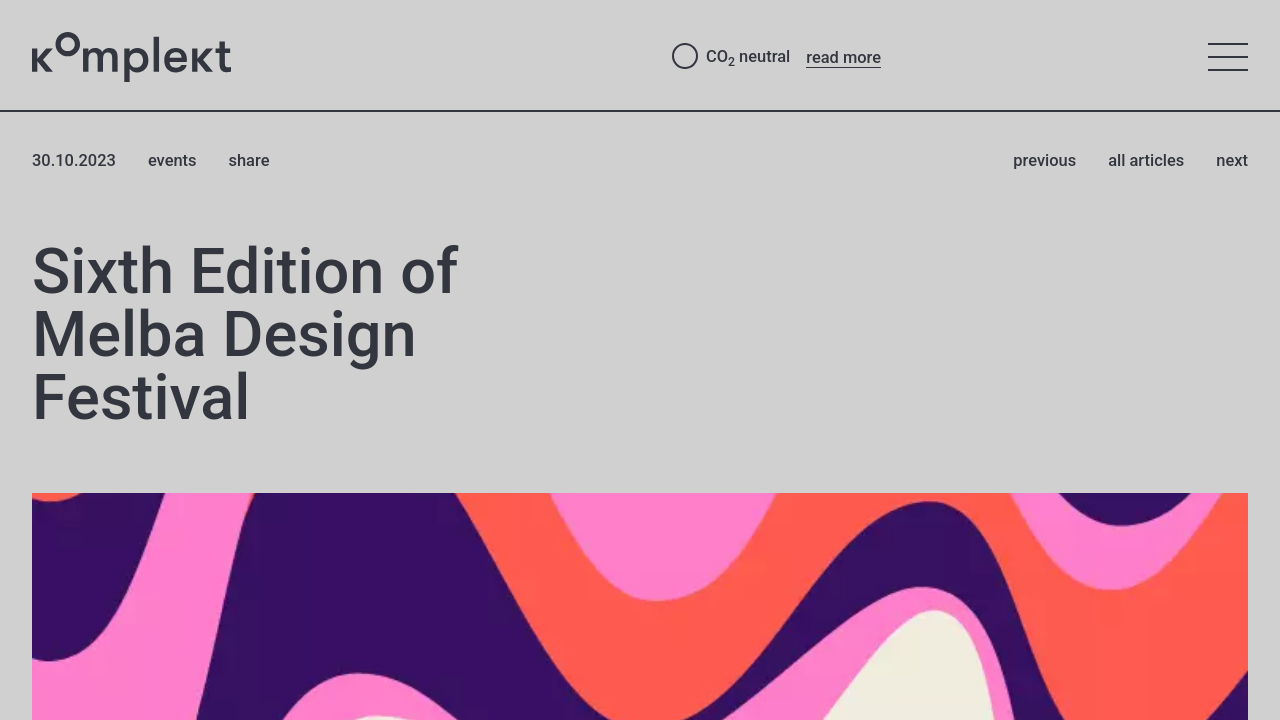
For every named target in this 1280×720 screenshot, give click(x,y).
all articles (1146, 160)
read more (843, 57)
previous (1044, 160)
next (1232, 160)
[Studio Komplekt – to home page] (336, 57)
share (249, 160)
